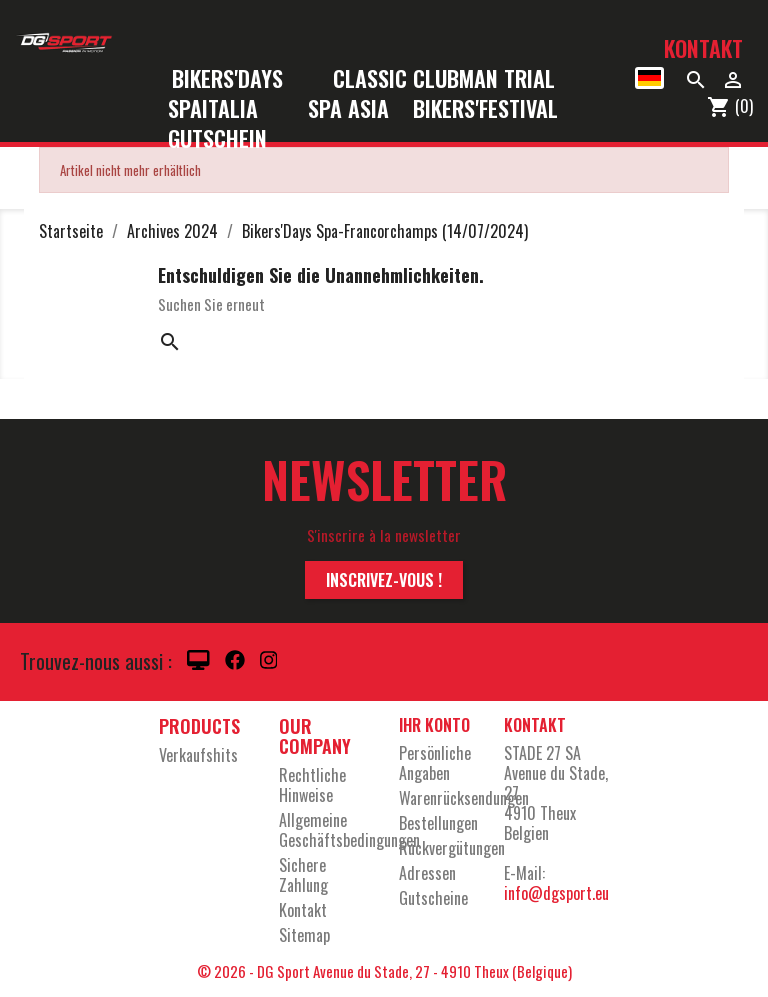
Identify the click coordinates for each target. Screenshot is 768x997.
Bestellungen (438, 823)
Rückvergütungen (452, 848)
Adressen (427, 873)
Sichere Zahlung (303, 875)
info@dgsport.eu (556, 893)
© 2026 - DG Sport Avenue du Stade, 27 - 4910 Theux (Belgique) (384, 971)
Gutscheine (433, 898)
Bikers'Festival (498, 109)
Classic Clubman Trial (444, 79)
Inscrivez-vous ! (384, 580)
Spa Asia (348, 109)
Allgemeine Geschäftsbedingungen (349, 830)
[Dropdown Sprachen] (649, 78)
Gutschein (217, 139)
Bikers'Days (240, 79)
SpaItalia (226, 109)
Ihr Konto (434, 725)
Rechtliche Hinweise (312, 785)
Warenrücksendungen (464, 798)
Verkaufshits (198, 755)
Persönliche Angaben (435, 763)
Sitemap (304, 935)
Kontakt (703, 48)
